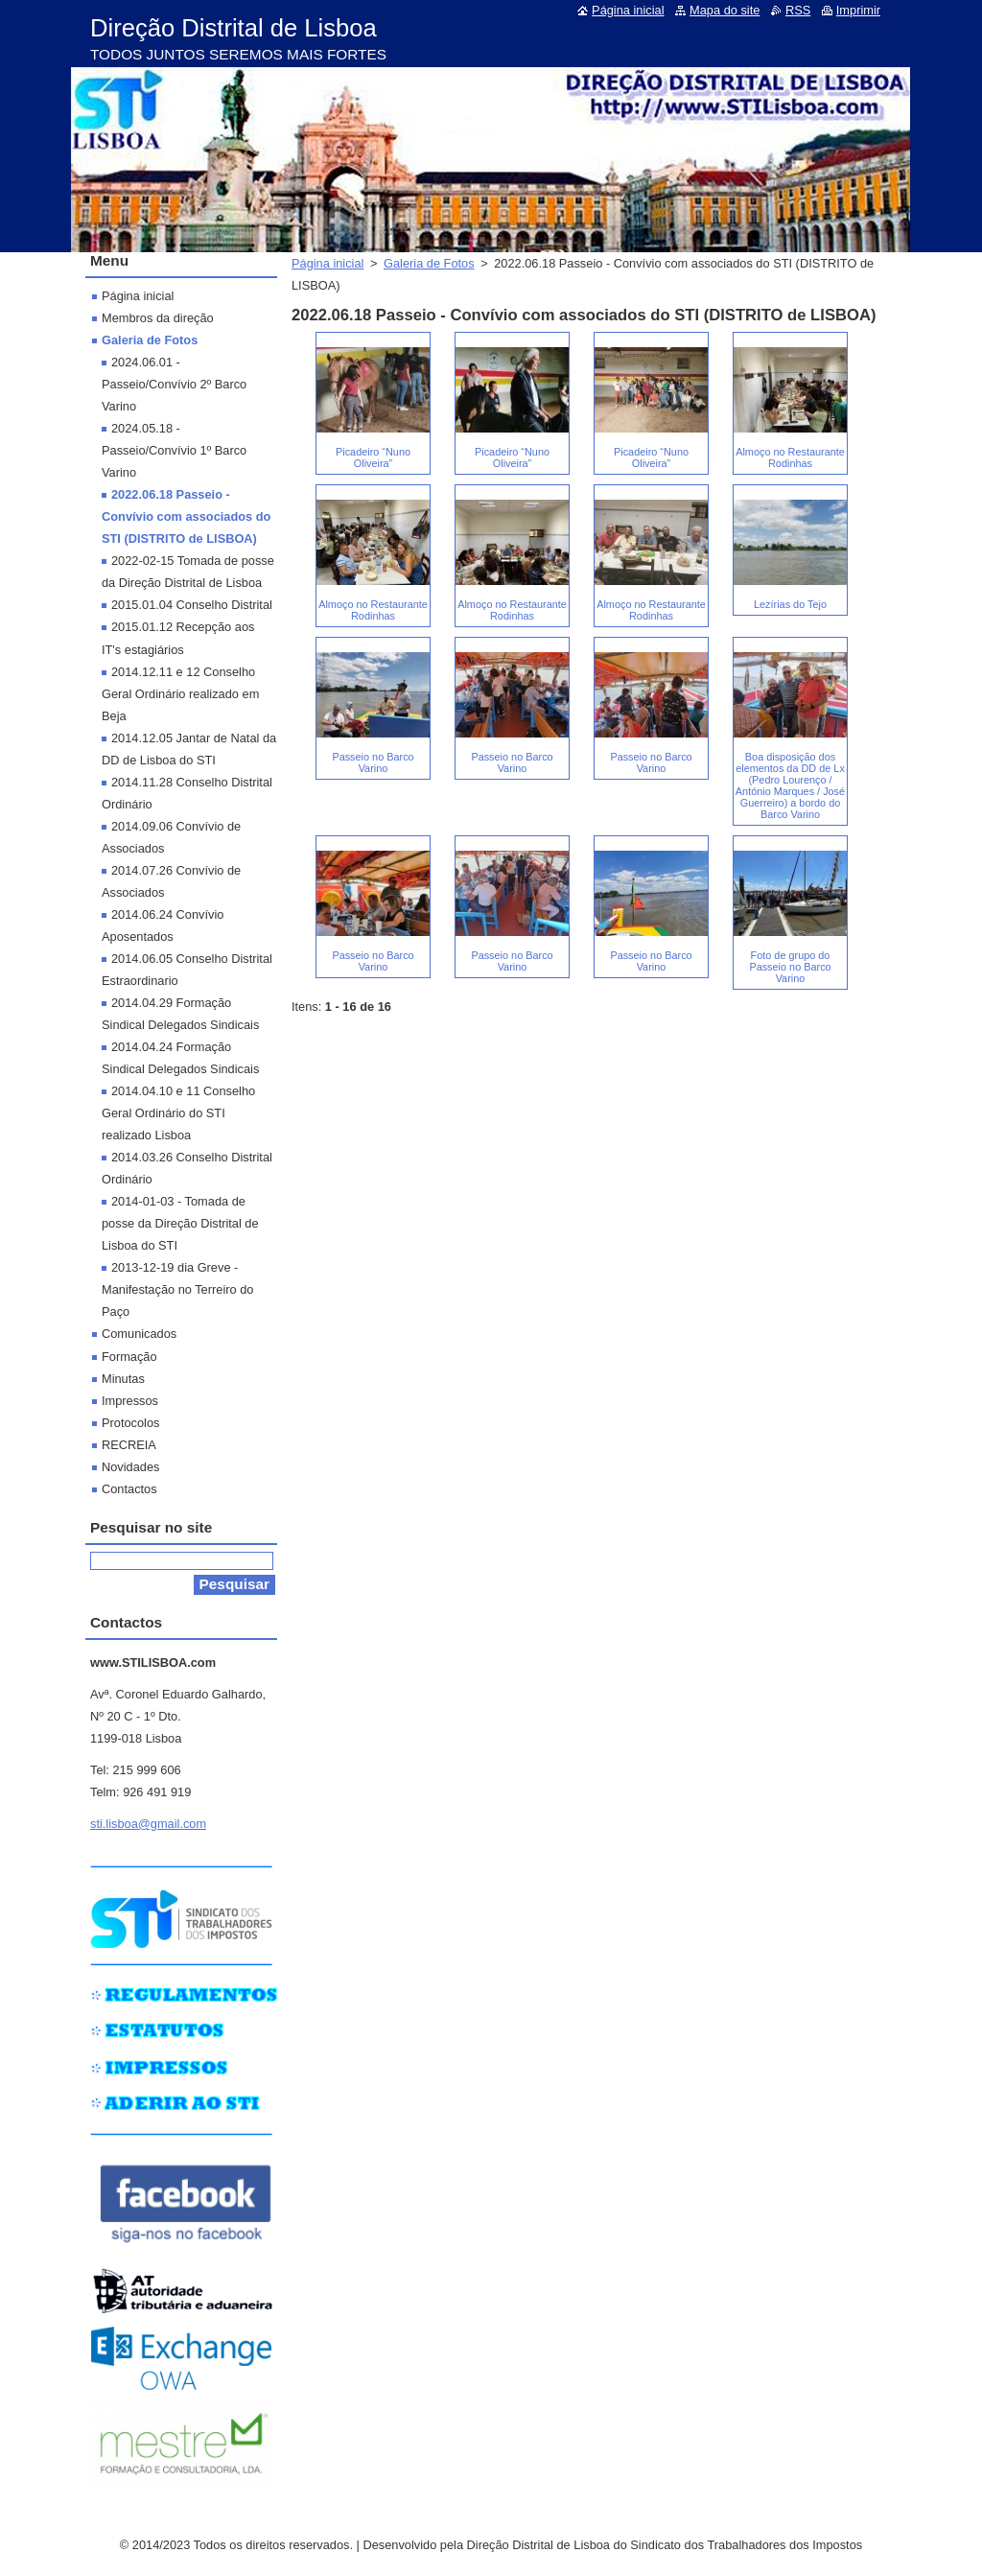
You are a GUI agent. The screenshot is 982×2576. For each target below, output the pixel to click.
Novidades (130, 1467)
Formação (129, 1356)
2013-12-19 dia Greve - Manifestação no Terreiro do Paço (177, 1289)
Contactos (129, 1489)
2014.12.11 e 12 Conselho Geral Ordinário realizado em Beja (180, 694)
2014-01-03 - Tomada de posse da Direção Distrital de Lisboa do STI (180, 1223)
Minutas (123, 1378)
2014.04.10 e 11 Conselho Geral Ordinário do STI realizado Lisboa (178, 1113)
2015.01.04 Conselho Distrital (191, 604)
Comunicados (139, 1333)
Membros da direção (158, 318)
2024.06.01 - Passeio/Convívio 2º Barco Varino (174, 384)
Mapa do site (725, 10)
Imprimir (858, 10)
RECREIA (129, 1445)
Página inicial (327, 263)
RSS (797, 10)
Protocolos (130, 1423)
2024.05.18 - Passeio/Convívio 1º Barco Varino (174, 450)
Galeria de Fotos (429, 263)
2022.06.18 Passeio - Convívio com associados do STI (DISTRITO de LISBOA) (186, 516)
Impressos (130, 1400)
